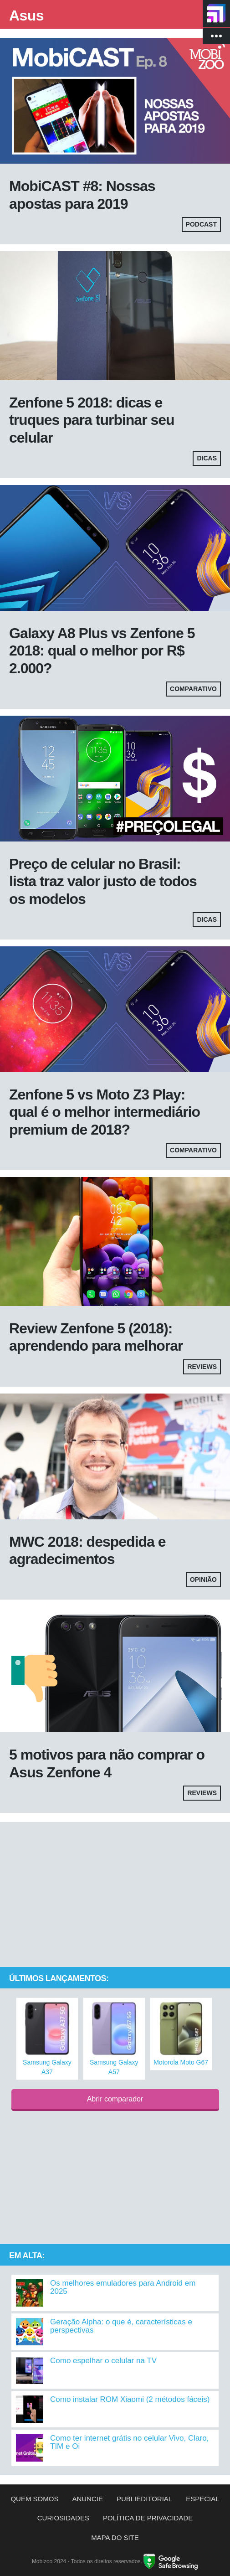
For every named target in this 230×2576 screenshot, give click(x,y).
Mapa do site (115, 2537)
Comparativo (193, 688)
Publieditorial (144, 2499)
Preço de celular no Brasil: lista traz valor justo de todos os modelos (103, 881)
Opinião (203, 1579)
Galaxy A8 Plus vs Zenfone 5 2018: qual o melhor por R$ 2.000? (102, 650)
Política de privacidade (148, 2518)
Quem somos (34, 2499)
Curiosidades (63, 2518)
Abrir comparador (115, 2099)
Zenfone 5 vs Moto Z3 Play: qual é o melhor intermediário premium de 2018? (104, 1112)
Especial (202, 2499)
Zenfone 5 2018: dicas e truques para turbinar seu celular (91, 420)
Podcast (201, 224)
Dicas (207, 458)
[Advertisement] (115, 1895)
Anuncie (87, 2499)
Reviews (202, 1366)
